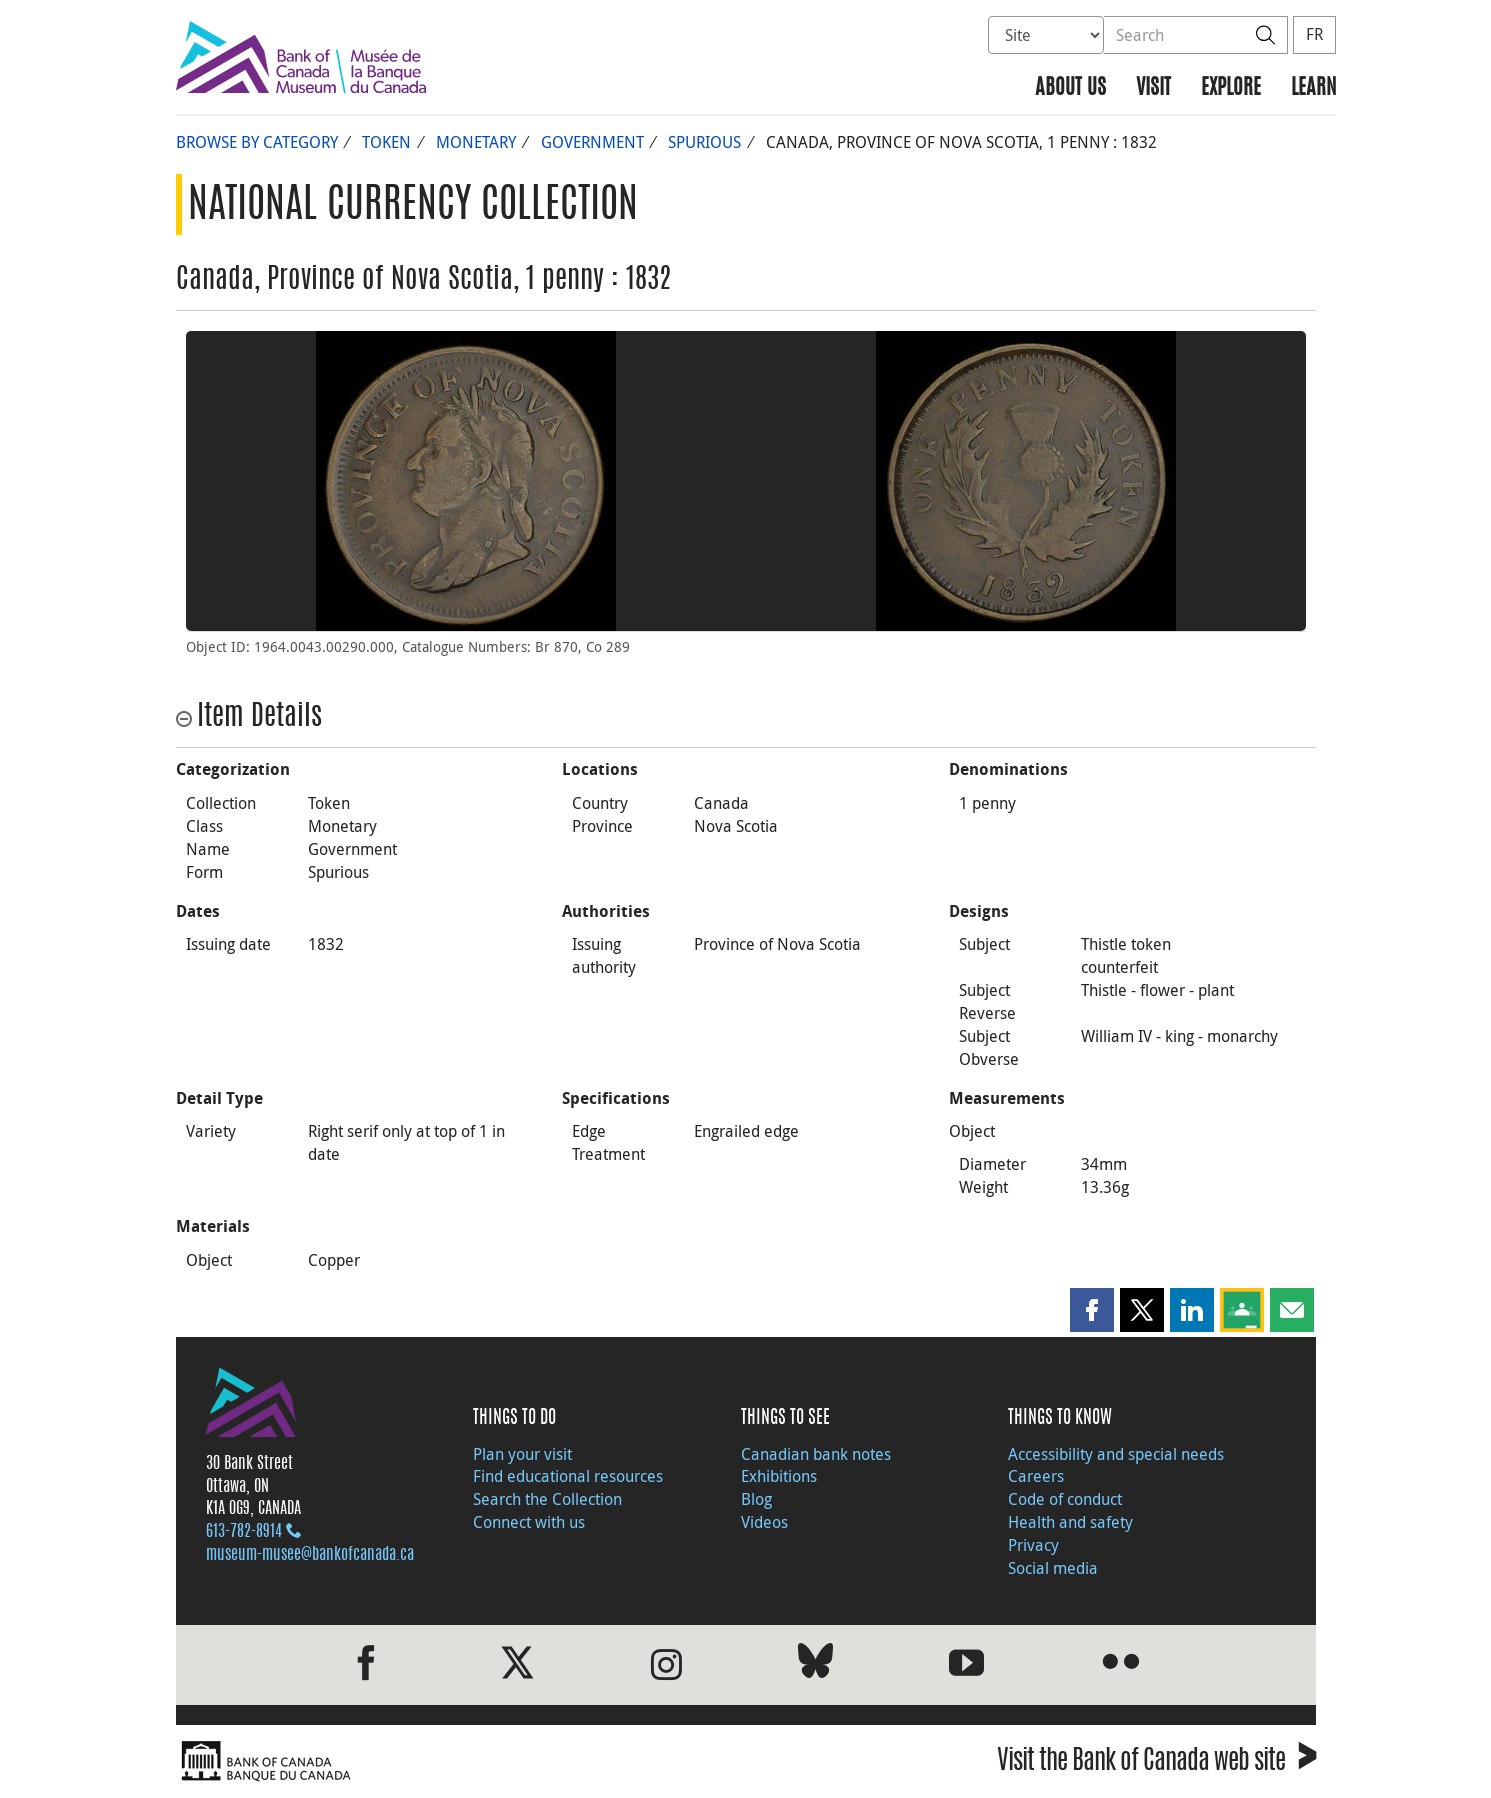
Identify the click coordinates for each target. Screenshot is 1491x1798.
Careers (1036, 1476)
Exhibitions (779, 1476)
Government (592, 142)
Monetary (476, 142)
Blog (756, 1499)
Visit (1153, 88)
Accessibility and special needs (1116, 1454)
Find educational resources (568, 1476)
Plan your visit (522, 1454)
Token (386, 142)
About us (1070, 88)
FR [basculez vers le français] (1314, 34)
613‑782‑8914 (244, 1532)
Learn (1313, 88)
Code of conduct (1065, 1499)
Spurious (704, 142)
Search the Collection (547, 1499)
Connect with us (529, 1522)
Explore (1231, 88)
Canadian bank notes (816, 1454)
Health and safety (1070, 1522)
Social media (1053, 1568)
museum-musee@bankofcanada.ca (310, 1555)
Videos (764, 1522)
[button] (1092, 1310)
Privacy (1033, 1545)
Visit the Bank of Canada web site (1156, 1763)
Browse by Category (257, 142)
